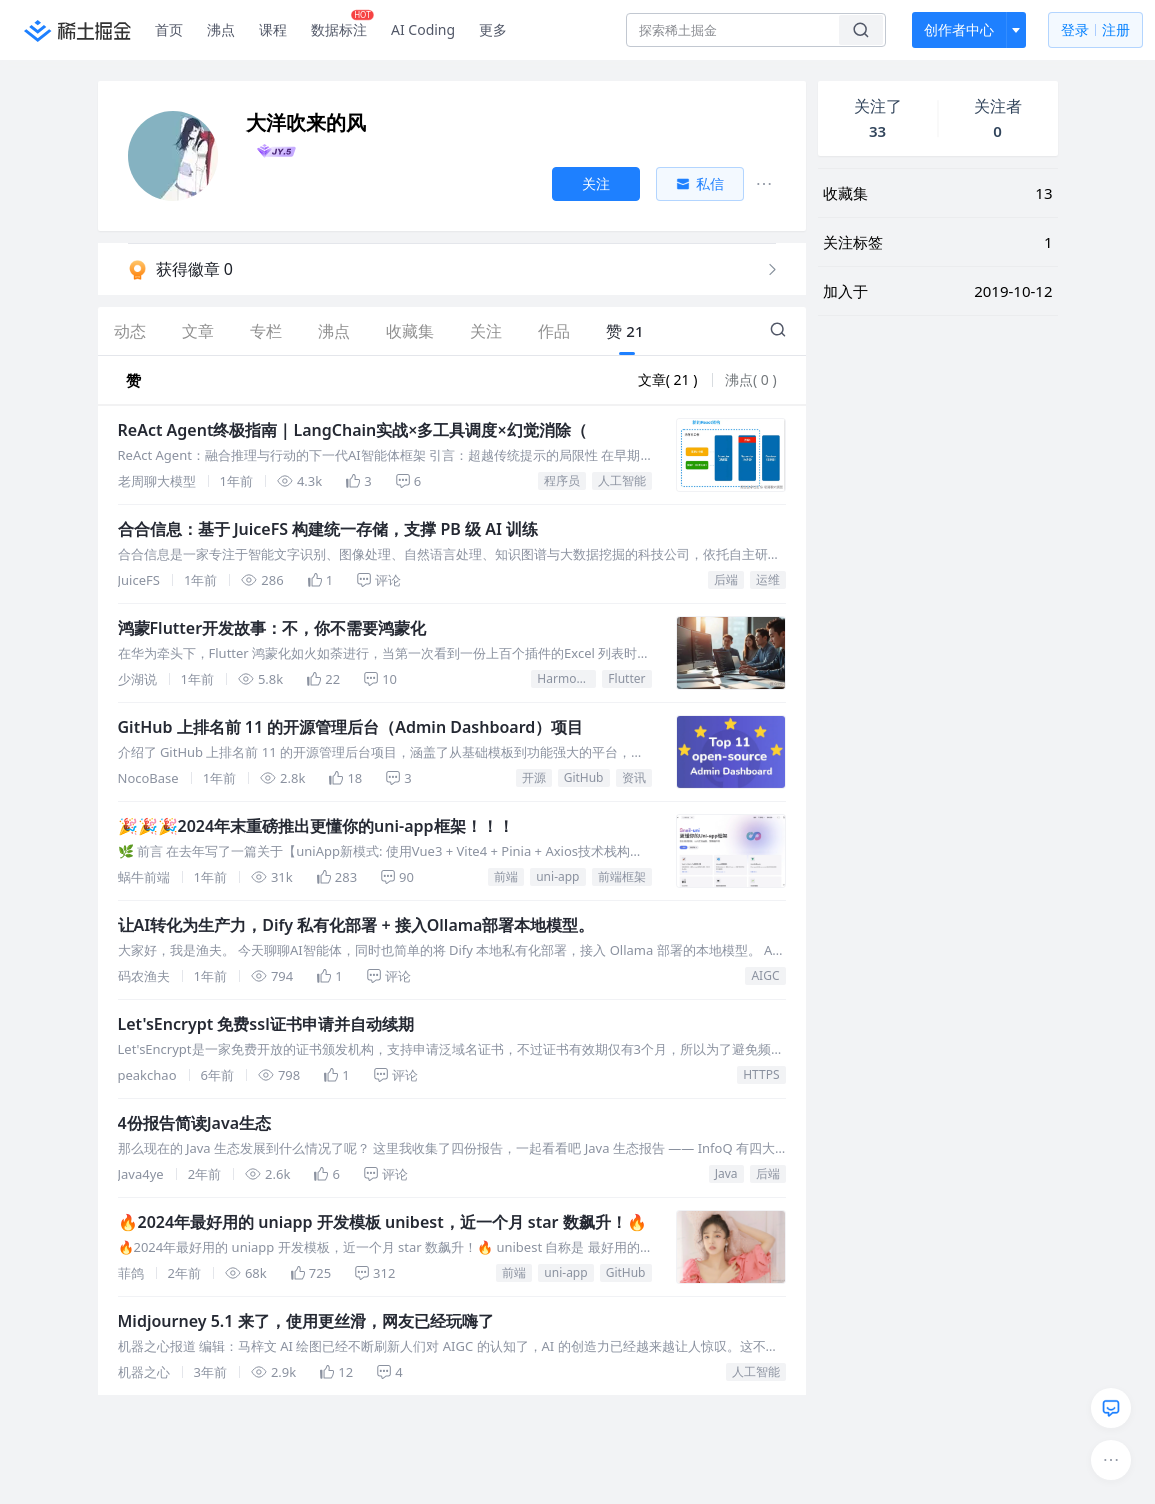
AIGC (765, 975)
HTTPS (761, 1074)
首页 (169, 29)
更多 (493, 29)
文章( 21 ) (669, 379)
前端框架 (622, 876)
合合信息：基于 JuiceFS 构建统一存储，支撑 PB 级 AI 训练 (328, 529)
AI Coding (423, 29)
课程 (273, 29)
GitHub (584, 777)
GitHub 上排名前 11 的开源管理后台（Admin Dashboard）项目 (351, 727)
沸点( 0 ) (751, 379)
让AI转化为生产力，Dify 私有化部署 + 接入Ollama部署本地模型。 (356, 925)
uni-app (557, 876)
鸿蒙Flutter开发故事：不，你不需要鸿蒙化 (272, 628)
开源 (534, 777)
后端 (726, 579)
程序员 (562, 480)
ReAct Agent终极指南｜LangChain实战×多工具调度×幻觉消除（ (352, 430)
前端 (506, 876)
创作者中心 (959, 29)
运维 (768, 579)
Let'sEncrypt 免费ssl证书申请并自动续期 (266, 1024)
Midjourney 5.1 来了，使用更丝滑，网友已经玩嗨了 (306, 1321)
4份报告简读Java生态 (195, 1123)
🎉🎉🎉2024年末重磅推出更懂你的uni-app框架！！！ (316, 826)
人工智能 (622, 480)
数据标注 (342, 25)
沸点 (221, 29)
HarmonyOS (566, 678)
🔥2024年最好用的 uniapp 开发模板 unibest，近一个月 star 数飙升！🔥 (382, 1222)
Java (726, 1173)
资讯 (634, 777)
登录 (1095, 30)
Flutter (626, 678)
